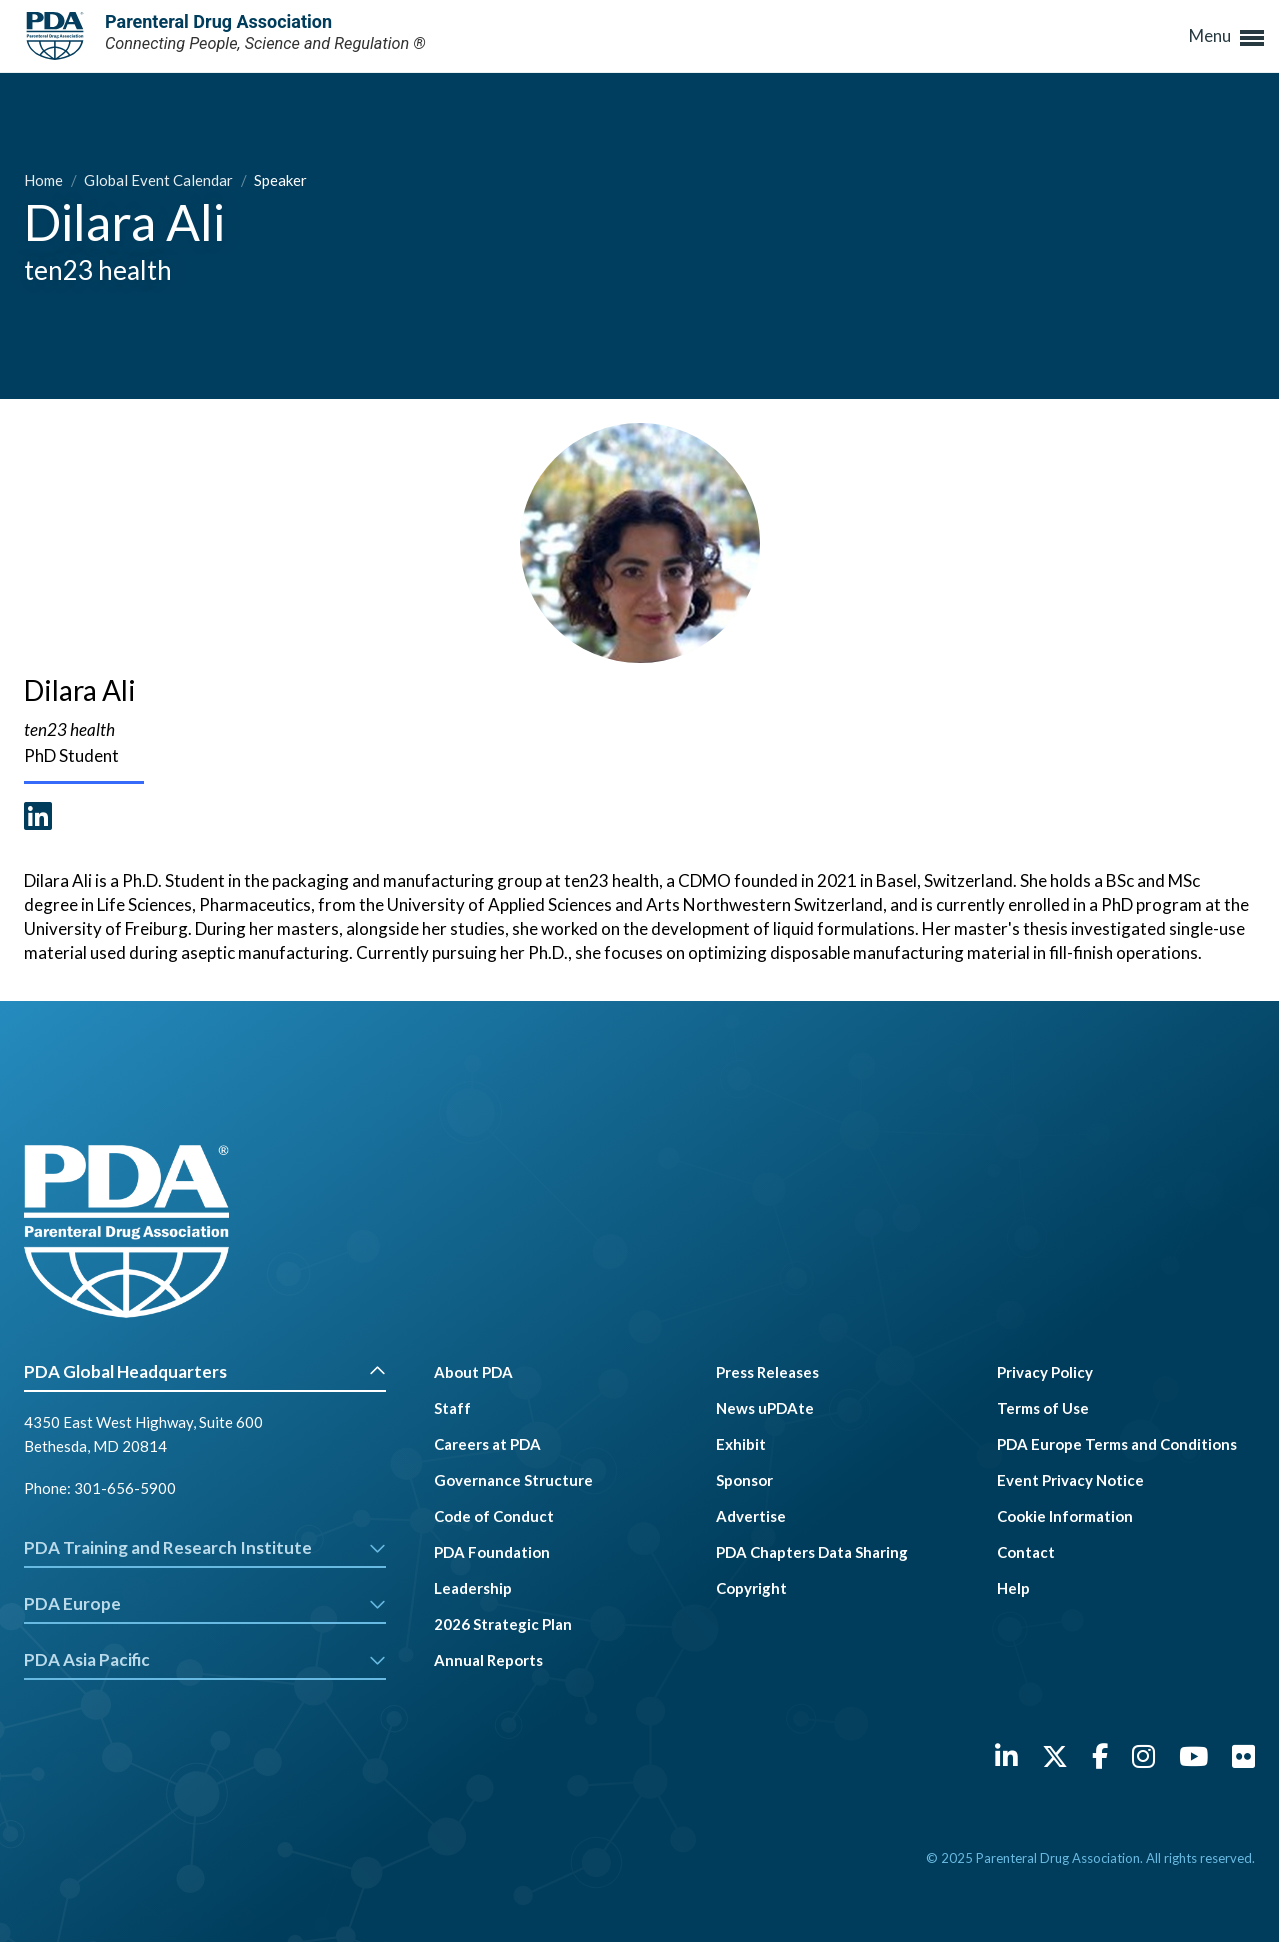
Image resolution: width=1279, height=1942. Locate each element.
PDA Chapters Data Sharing (812, 1552)
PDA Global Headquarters (205, 1371)
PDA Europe (205, 1603)
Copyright (751, 1588)
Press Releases (767, 1372)
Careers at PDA (487, 1444)
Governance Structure (513, 1480)
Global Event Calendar (160, 180)
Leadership (473, 1588)
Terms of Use (1043, 1408)
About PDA (473, 1372)
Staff (452, 1408)
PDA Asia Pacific (205, 1659)
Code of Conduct (494, 1516)
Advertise (751, 1516)
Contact (1026, 1552)
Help (1013, 1588)
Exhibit (741, 1444)
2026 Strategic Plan (503, 1624)
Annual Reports (488, 1660)
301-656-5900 (125, 1488)
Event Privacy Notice (1070, 1480)
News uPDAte (765, 1408)
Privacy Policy (1045, 1372)
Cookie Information (1065, 1516)
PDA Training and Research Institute (205, 1547)
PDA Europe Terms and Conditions (1117, 1444)
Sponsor (744, 1480)
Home (45, 180)
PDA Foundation (492, 1552)
